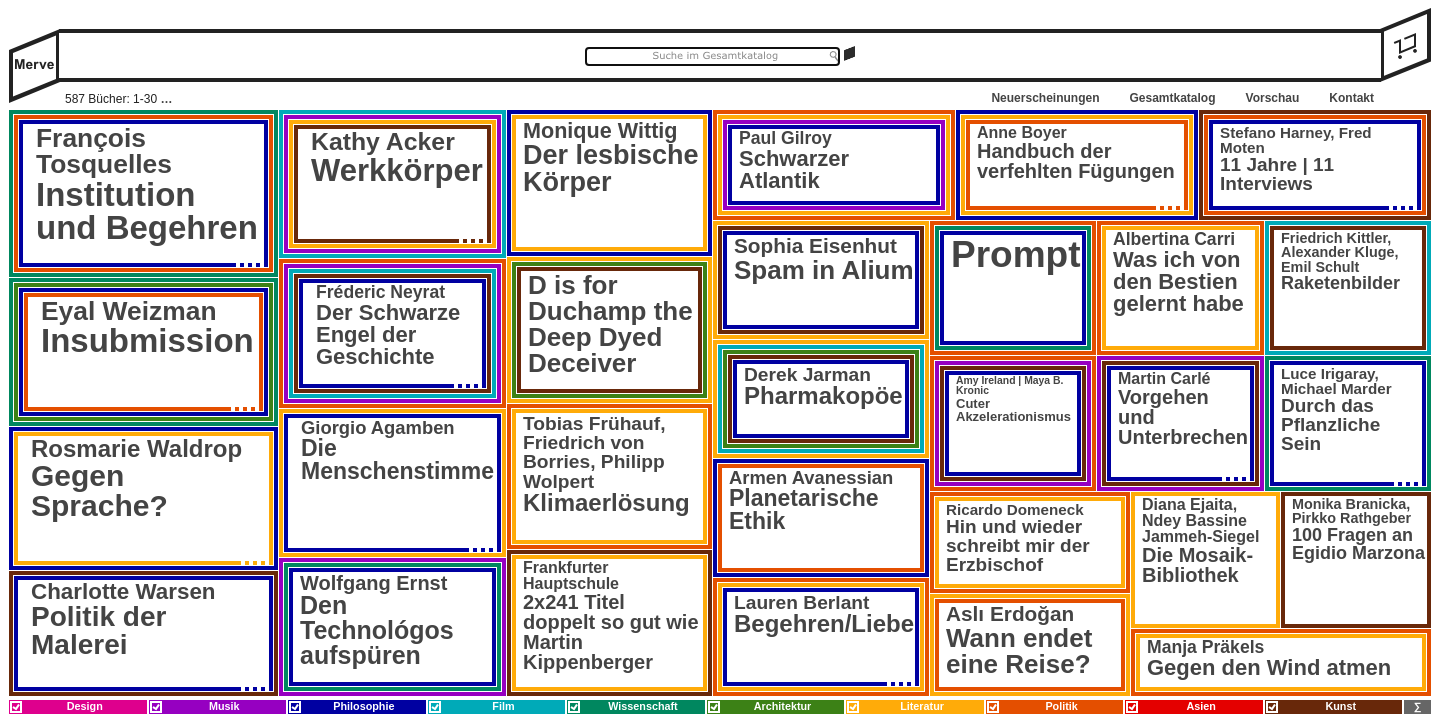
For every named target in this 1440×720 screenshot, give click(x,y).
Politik (1061, 706)
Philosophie (363, 706)
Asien (1200, 706)
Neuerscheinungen (1045, 98)
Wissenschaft (643, 706)
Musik (224, 706)
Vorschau (1273, 98)
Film (503, 706)
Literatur (922, 706)
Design (85, 706)
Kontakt (1351, 98)
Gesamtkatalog (1172, 98)
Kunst (1340, 706)
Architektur (783, 706)
